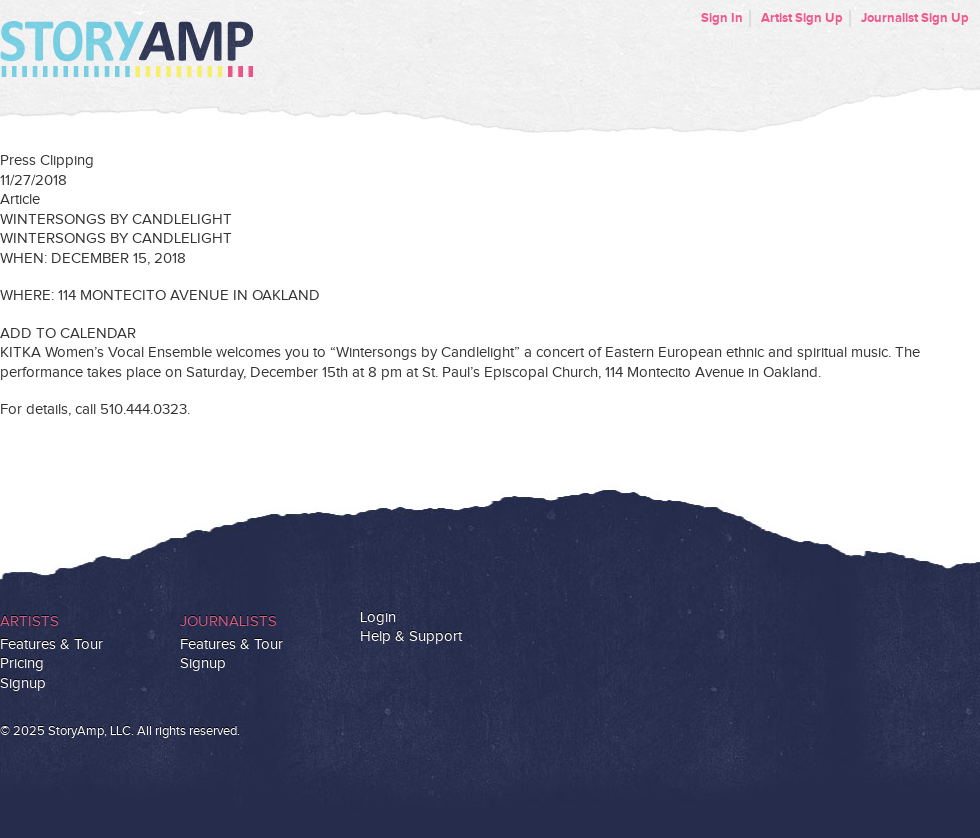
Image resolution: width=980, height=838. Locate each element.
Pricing (22, 663)
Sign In (722, 18)
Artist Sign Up (802, 18)
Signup (23, 683)
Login (378, 617)
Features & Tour (51, 644)
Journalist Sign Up (915, 18)
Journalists (228, 621)
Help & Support (411, 636)
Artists (29, 621)
